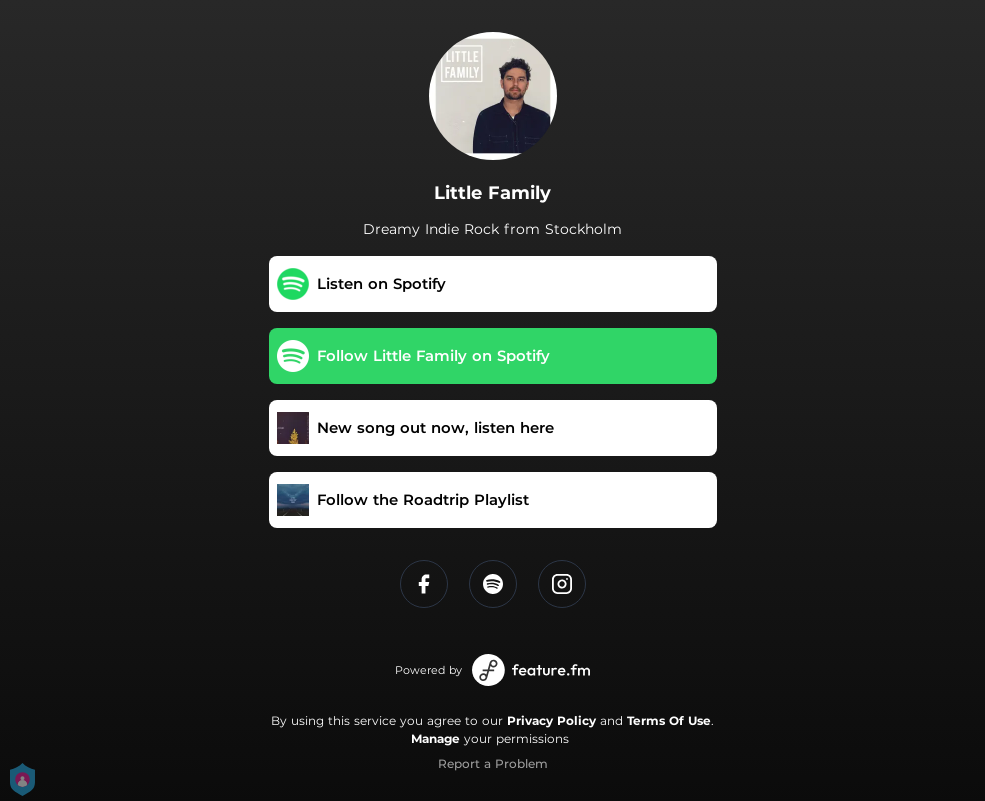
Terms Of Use (669, 720)
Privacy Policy (551, 720)
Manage (435, 738)
